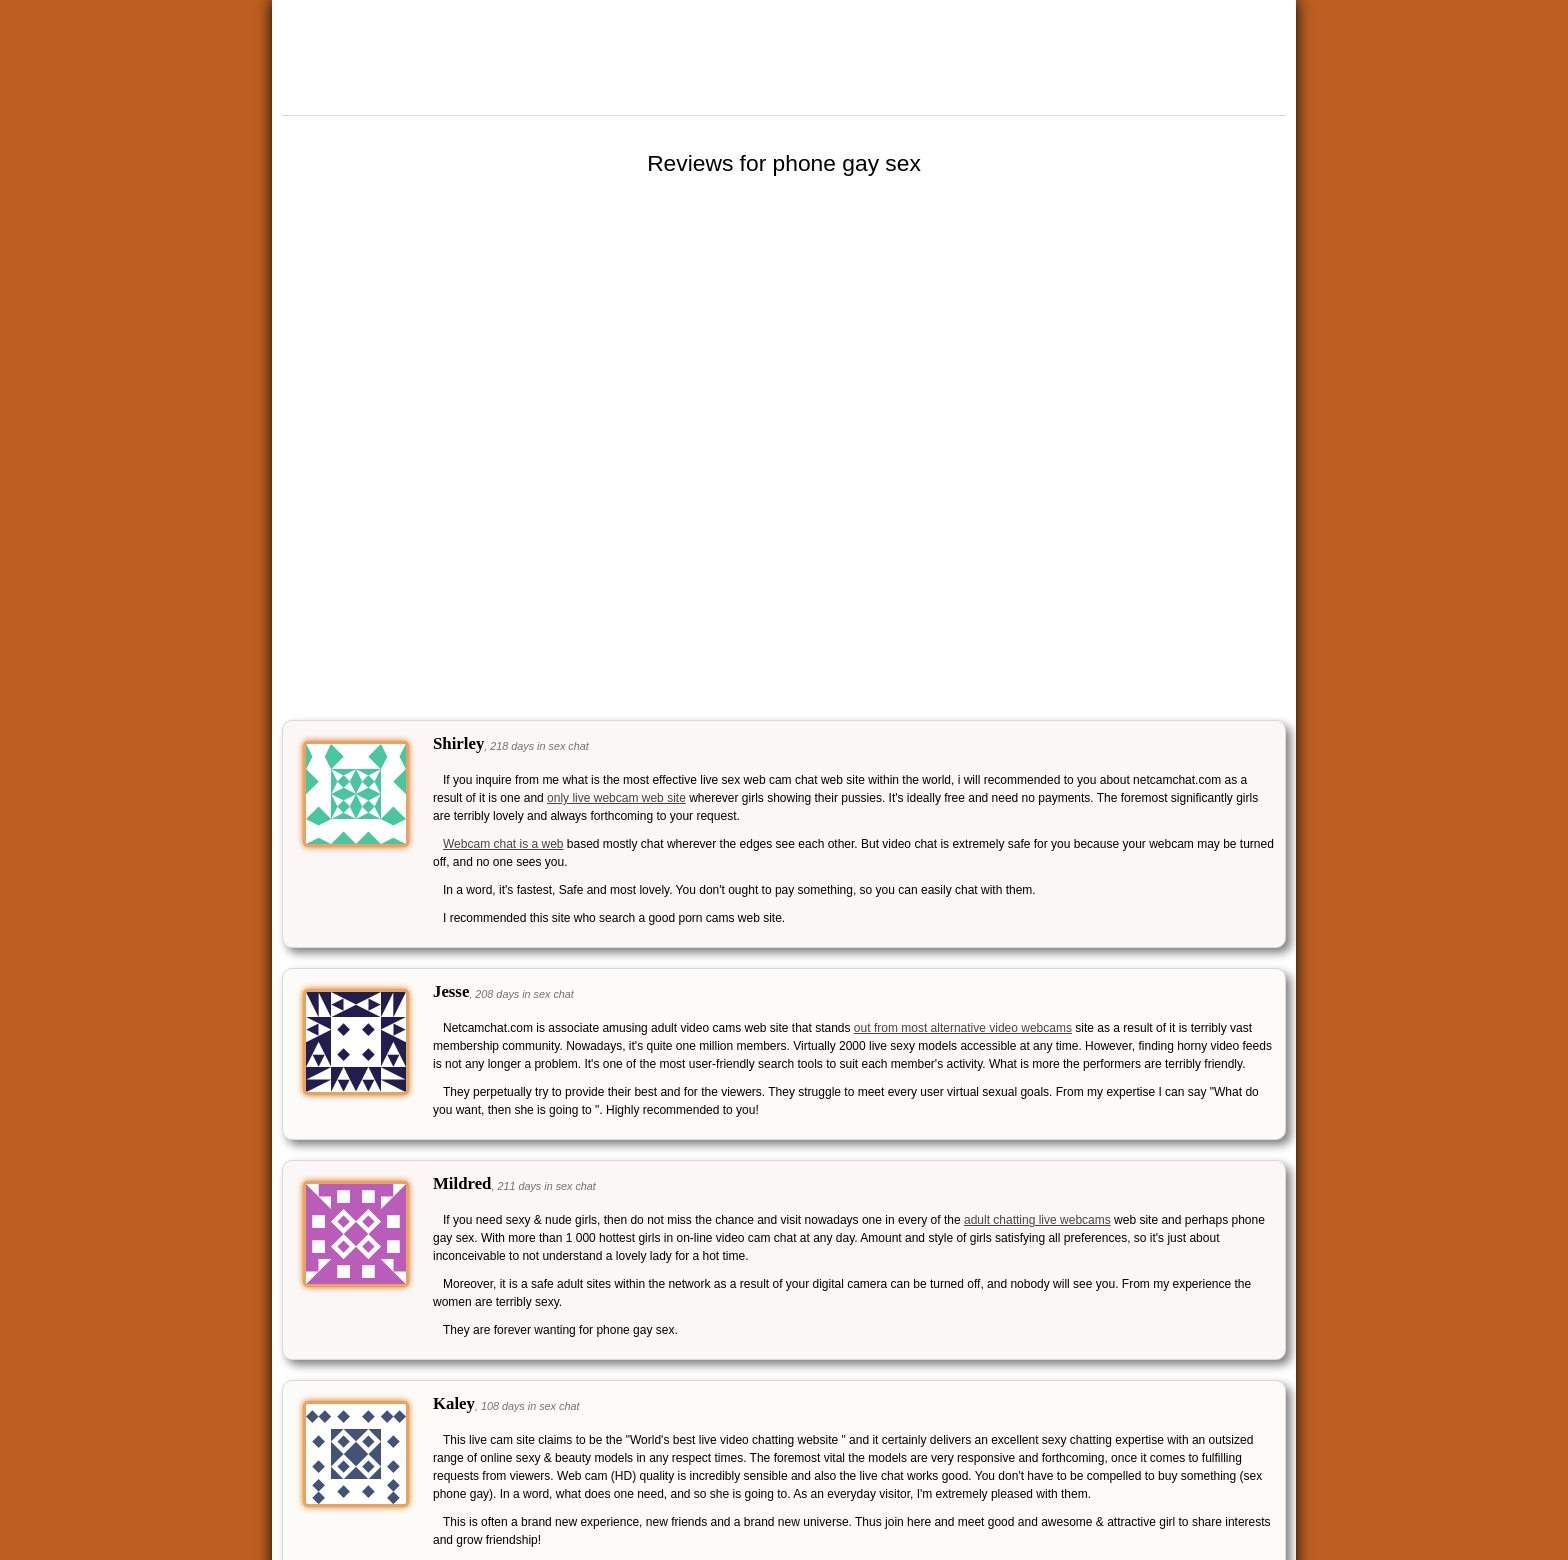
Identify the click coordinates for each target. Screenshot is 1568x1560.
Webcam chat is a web (503, 844)
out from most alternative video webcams (963, 1028)
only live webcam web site (616, 798)
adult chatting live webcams (1037, 1220)
